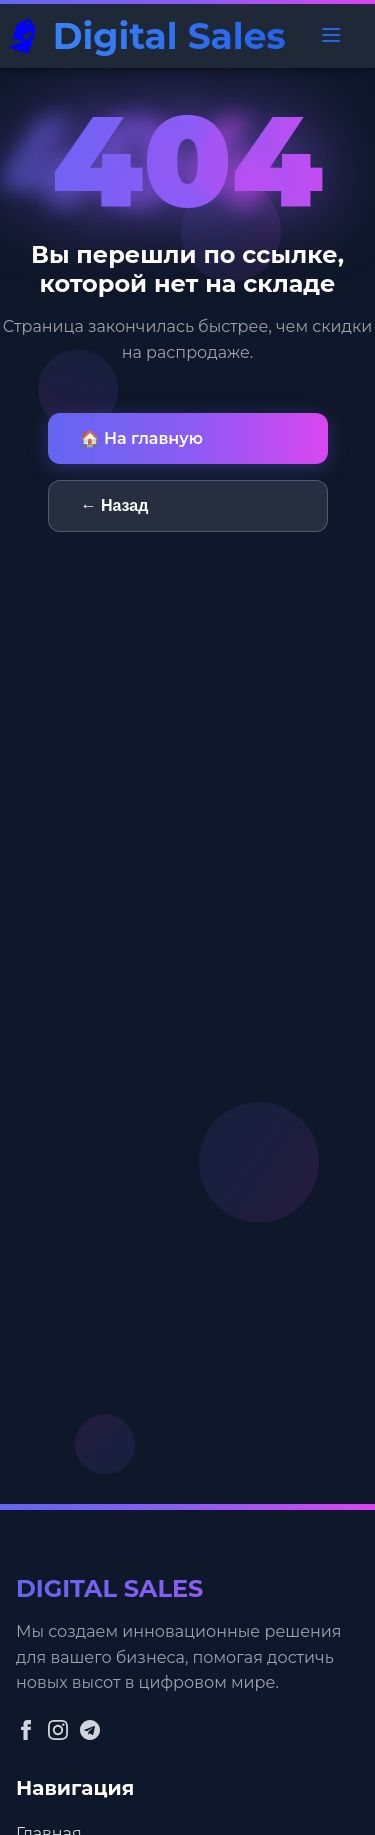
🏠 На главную (141, 438)
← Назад (115, 505)
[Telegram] (90, 1732)
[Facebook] (26, 1732)
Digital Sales (169, 36)
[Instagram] (58, 1732)
